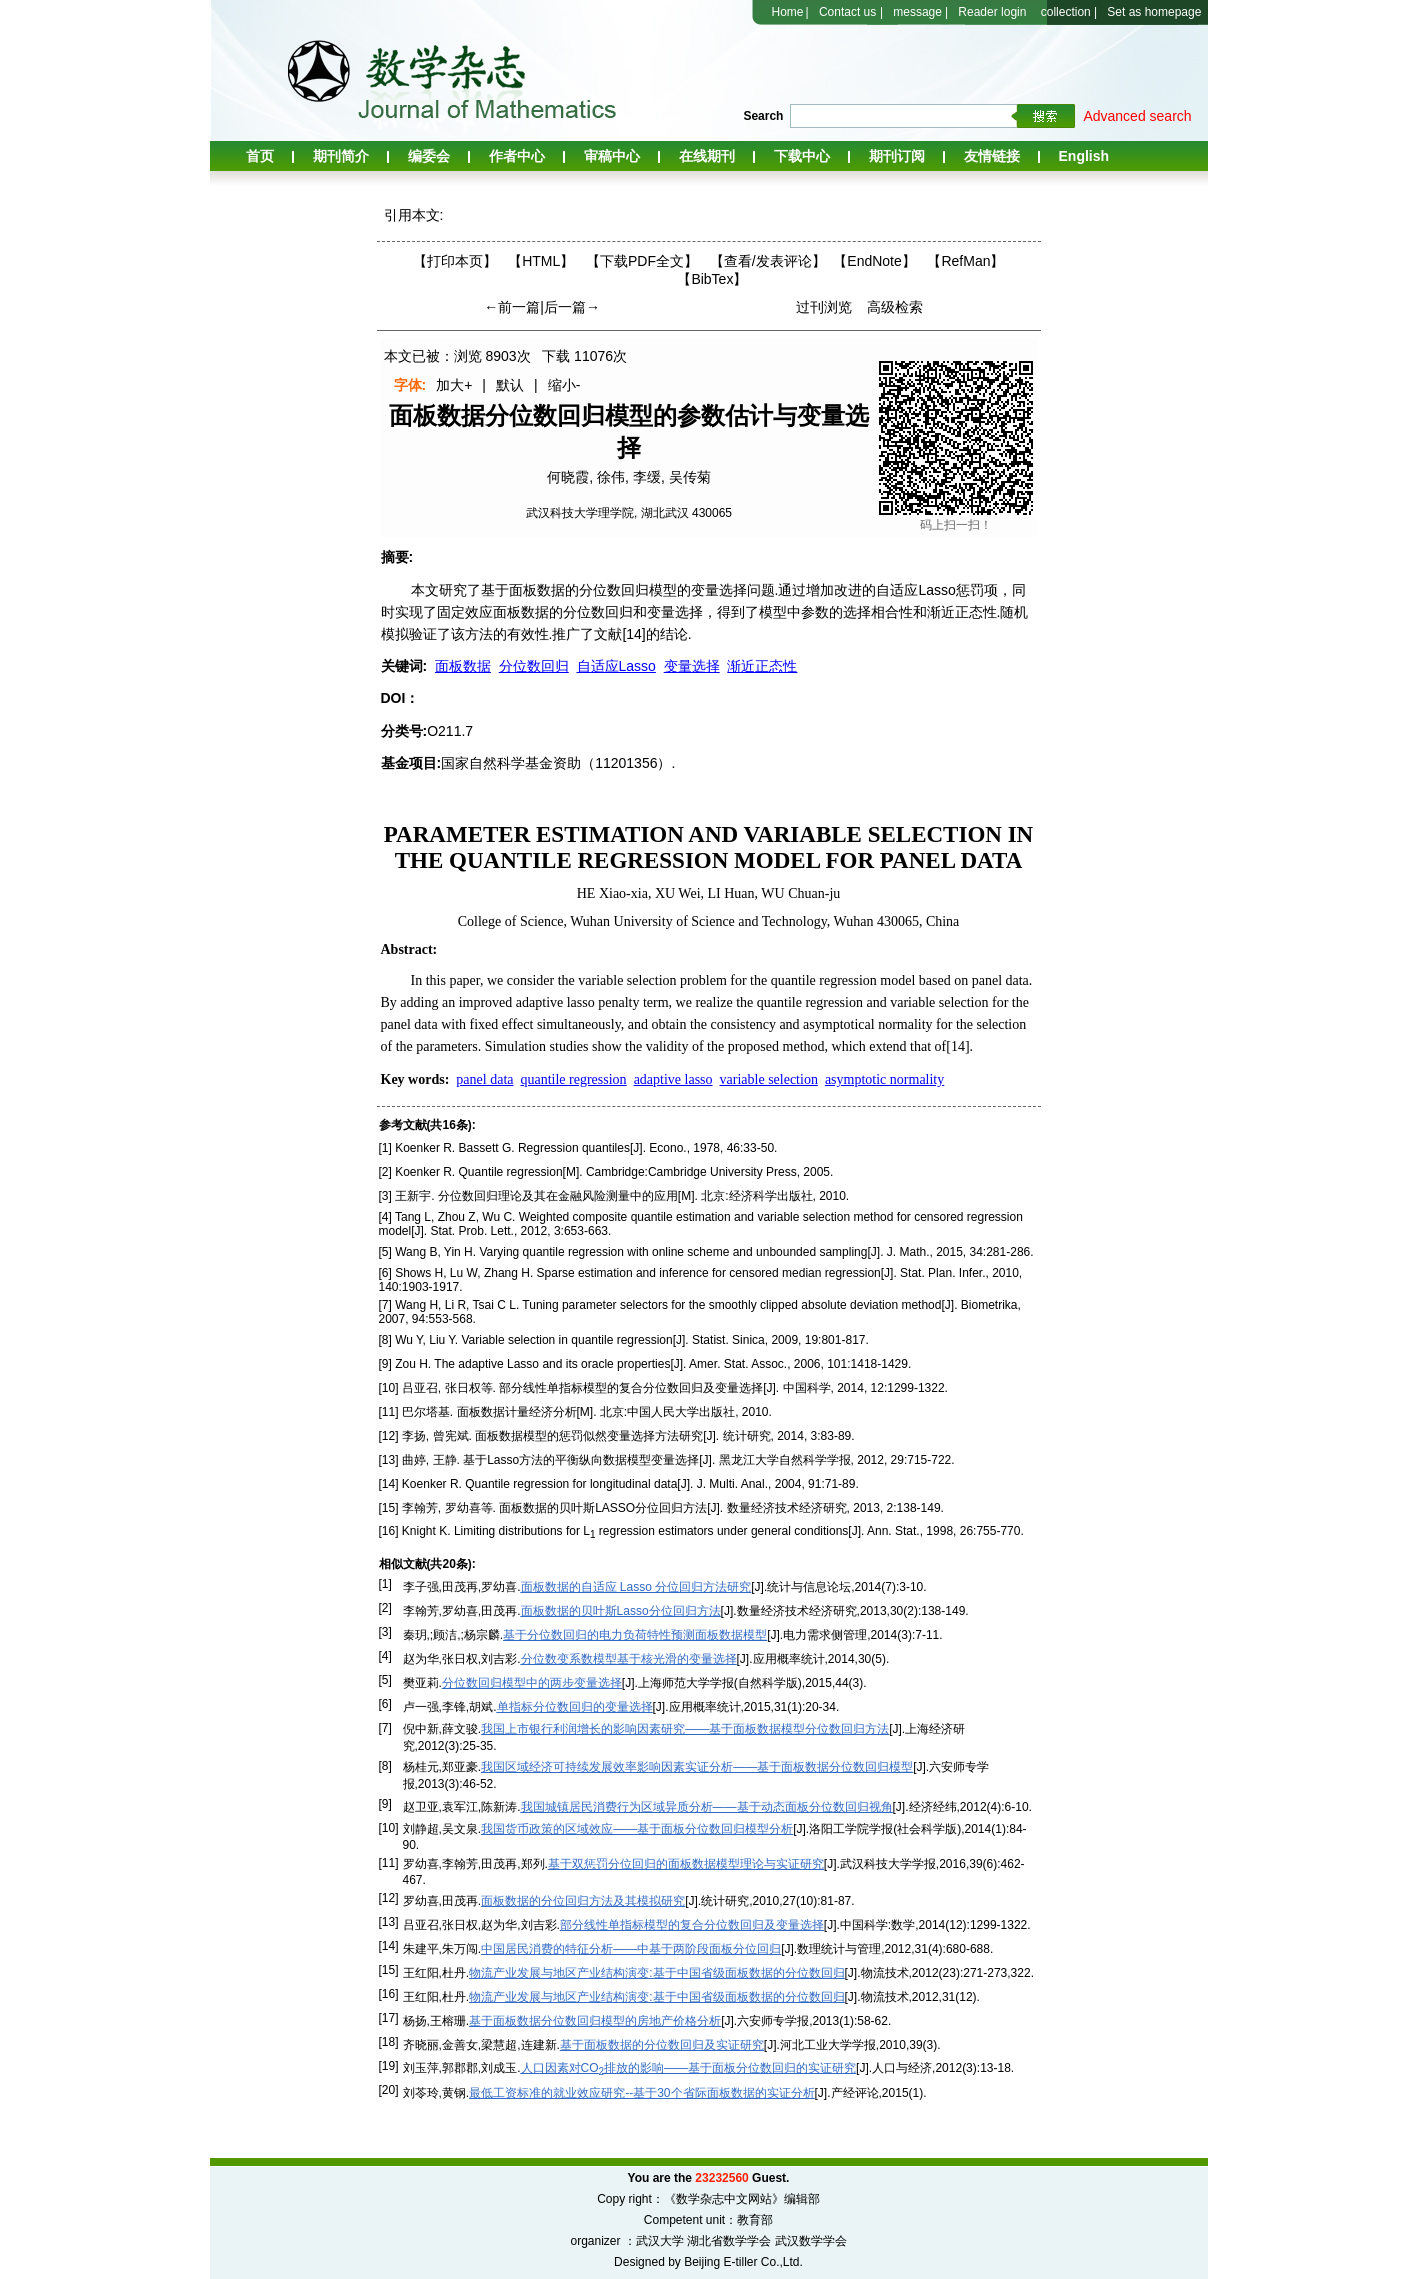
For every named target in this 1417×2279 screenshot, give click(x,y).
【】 (768, 261)
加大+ (454, 385)
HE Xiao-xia (612, 893)
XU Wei (678, 893)
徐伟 (611, 477)
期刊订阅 (897, 156)
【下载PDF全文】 (642, 261)
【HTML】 (541, 261)
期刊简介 (341, 156)
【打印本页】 (455, 261)
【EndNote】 (874, 261)
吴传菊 (690, 477)
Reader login (992, 12)
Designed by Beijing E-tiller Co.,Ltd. (708, 2262)
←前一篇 (512, 307)
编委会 (429, 156)
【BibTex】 (712, 279)
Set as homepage (1154, 12)
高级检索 (895, 307)
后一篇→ (572, 307)
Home (788, 12)
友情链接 (992, 156)
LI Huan (731, 893)
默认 (510, 385)
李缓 (647, 477)
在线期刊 (707, 156)
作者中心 (517, 156)
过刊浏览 (824, 307)
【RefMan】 (965, 261)
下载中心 (802, 156)
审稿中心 (612, 156)
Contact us (847, 12)
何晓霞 (568, 477)
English (1084, 156)
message (917, 12)
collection (1066, 12)
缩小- (564, 385)
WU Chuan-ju (800, 893)
